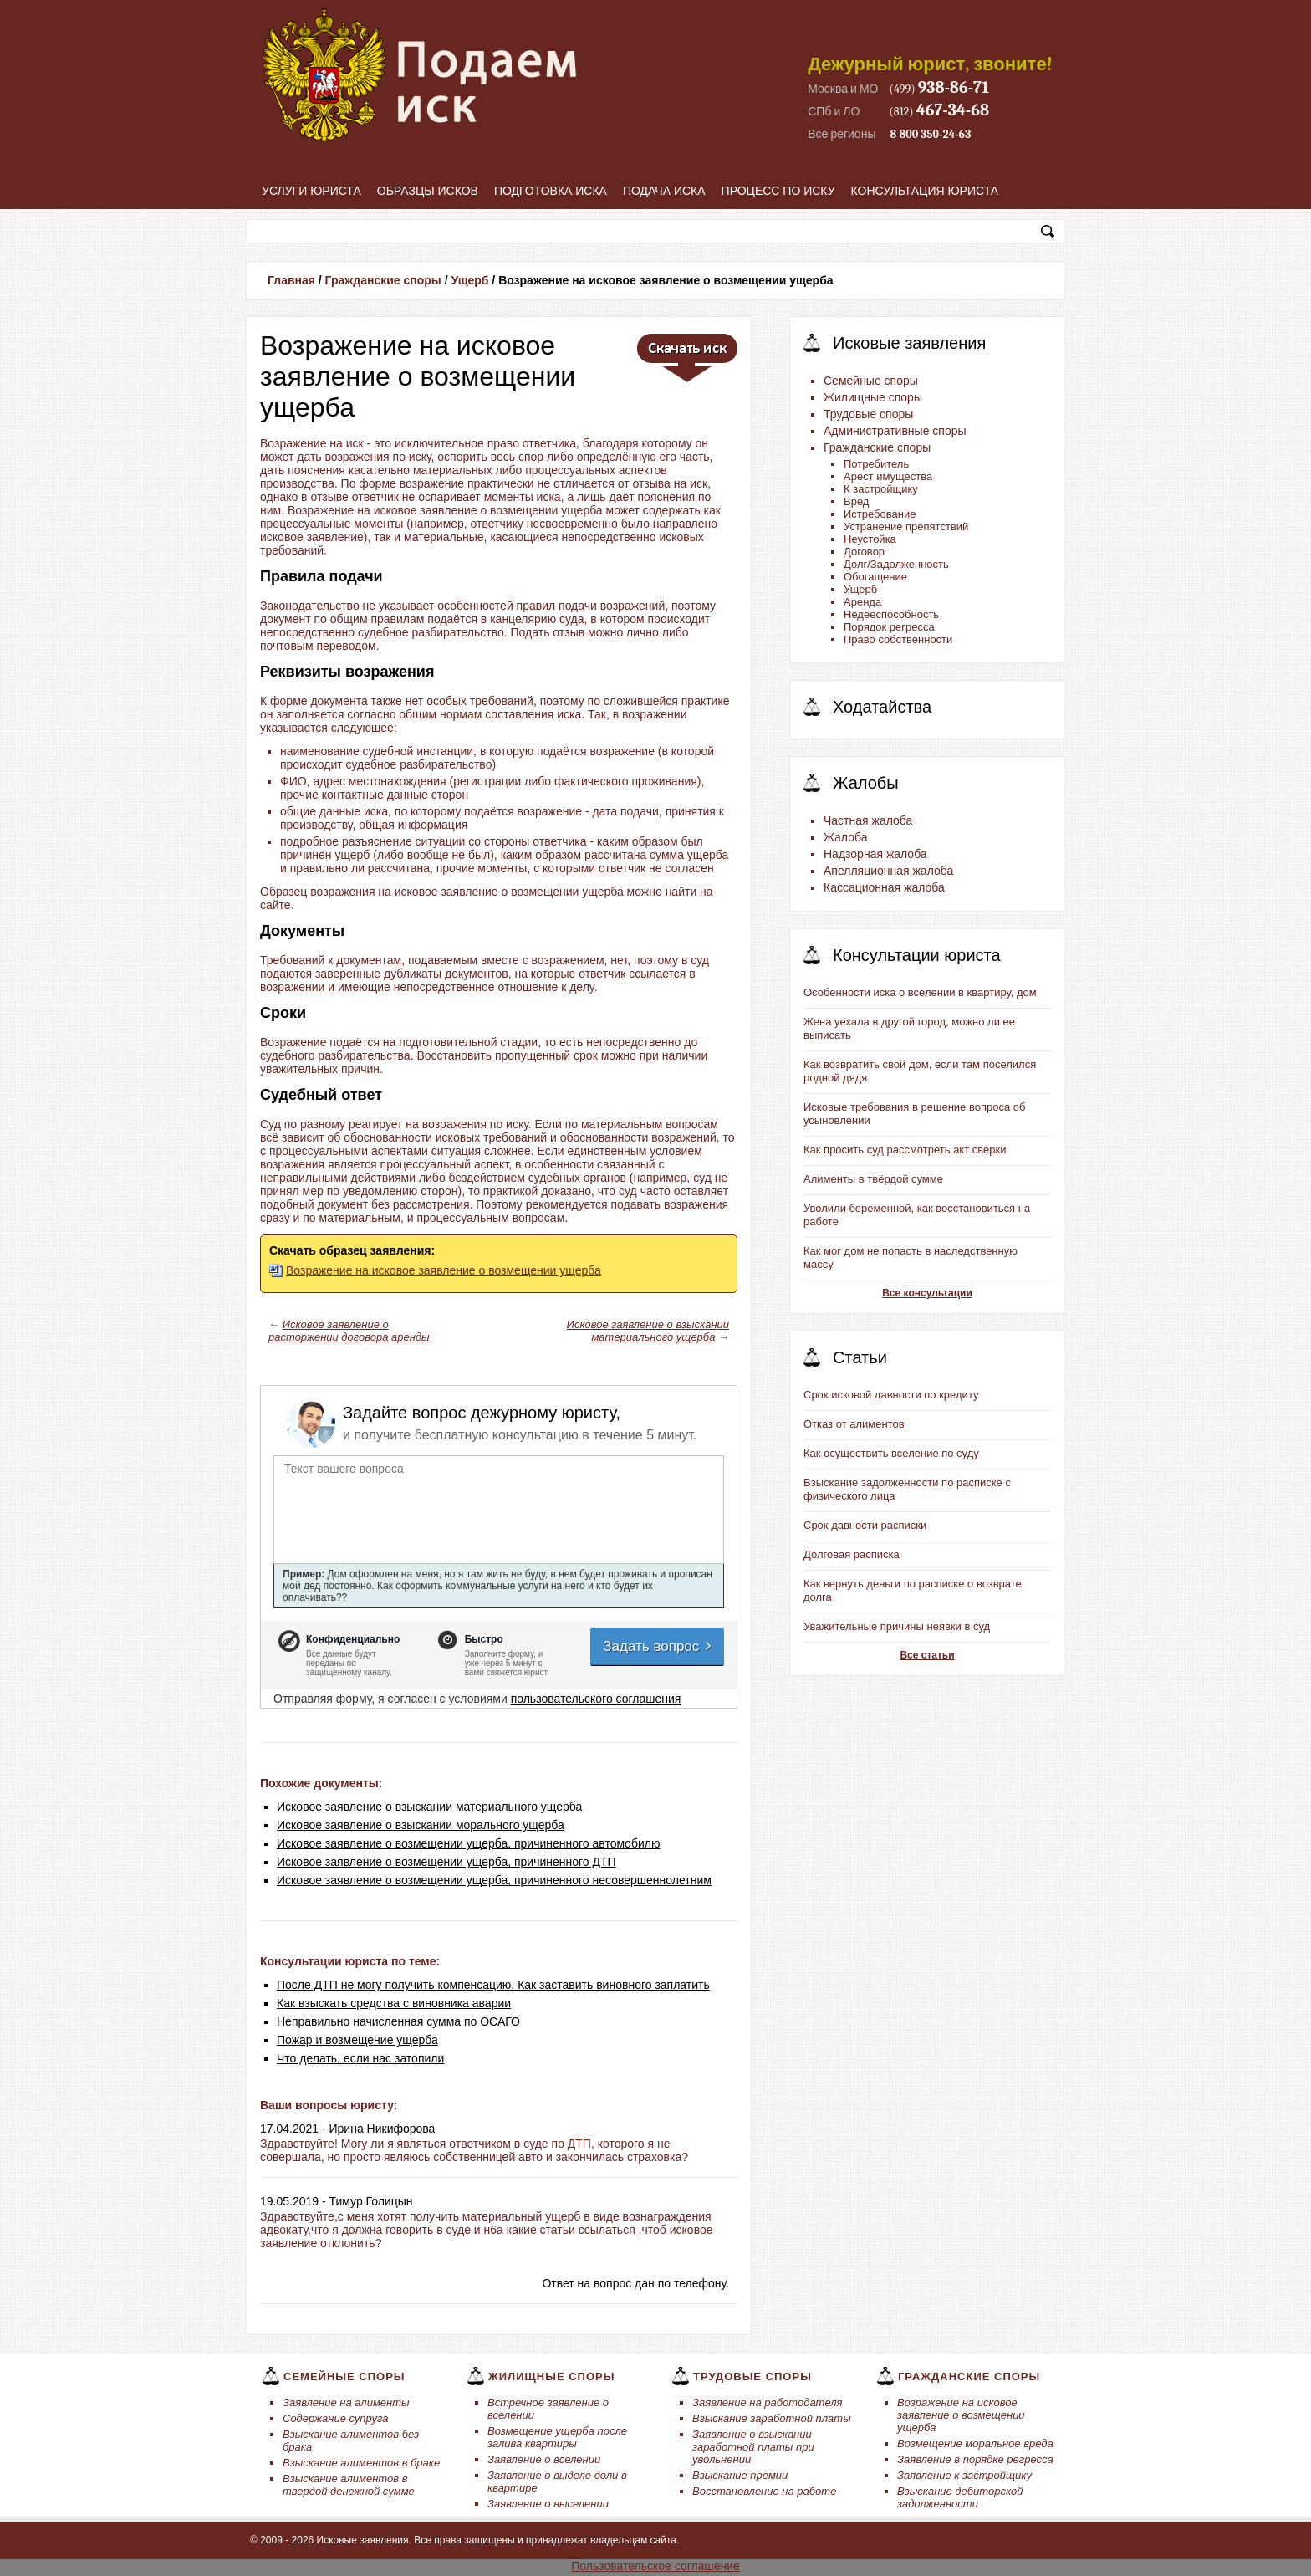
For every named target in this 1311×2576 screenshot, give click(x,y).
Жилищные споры (873, 397)
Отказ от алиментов (854, 1424)
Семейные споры (871, 380)
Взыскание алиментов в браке (361, 2462)
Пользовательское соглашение (655, 2566)
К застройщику (881, 489)
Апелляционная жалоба (888, 870)
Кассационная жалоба (884, 887)
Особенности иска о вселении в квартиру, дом (920, 992)
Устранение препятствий (906, 526)
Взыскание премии (740, 2475)
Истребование (880, 514)
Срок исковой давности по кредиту (891, 1394)
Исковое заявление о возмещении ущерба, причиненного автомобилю (468, 1843)
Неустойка (870, 539)
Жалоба (845, 837)
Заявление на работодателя (767, 2402)
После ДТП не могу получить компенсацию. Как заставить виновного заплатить (493, 1984)
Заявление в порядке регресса (975, 2459)
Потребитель (876, 463)
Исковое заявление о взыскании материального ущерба (648, 1330)
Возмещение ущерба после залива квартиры (557, 2437)
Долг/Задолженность (896, 564)
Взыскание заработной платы (771, 2418)
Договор (864, 551)
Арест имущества (888, 476)
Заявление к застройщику (964, 2475)
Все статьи (927, 1655)
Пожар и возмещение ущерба (357, 2040)
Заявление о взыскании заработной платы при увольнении (753, 2447)
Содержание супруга (335, 2418)
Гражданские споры (383, 280)
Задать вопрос (658, 1646)
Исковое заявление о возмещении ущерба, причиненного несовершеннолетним (494, 1880)
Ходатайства (882, 707)
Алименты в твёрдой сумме (873, 1179)
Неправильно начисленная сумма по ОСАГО (398, 2021)
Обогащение (875, 576)
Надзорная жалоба (875, 854)
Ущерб (469, 280)
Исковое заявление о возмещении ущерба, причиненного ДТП (446, 1861)
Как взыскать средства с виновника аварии (394, 2003)
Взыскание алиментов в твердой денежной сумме (349, 2484)
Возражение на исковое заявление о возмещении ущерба (443, 1270)
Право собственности (898, 639)
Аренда (862, 601)
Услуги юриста (311, 190)
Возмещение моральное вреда (975, 2443)
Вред (856, 501)
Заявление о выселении (548, 2503)
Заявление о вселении (543, 2459)
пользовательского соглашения (596, 1698)
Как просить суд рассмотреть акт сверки (904, 1149)
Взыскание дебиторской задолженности (960, 2497)
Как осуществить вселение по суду (891, 1453)
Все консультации (927, 1293)
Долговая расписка (851, 1554)
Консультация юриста (925, 190)
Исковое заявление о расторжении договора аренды (349, 1330)
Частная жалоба (868, 820)
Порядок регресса (889, 627)
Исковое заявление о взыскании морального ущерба (420, 1825)
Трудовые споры (868, 414)
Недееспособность (891, 614)
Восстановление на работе (764, 2491)
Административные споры (895, 430)
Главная (291, 280)
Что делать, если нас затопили (360, 2058)
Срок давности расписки (864, 1525)
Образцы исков (427, 190)
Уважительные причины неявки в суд (896, 1626)
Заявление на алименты (346, 2402)
